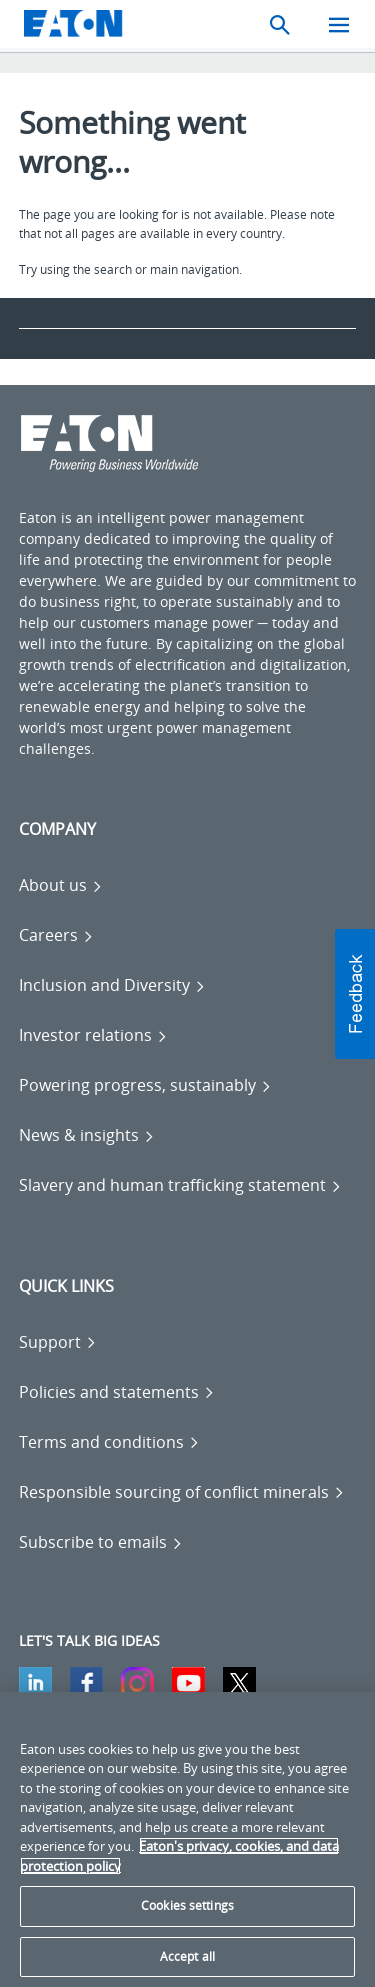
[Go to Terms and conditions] (109, 1442)
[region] (187, 1839)
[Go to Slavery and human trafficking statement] (180, 1185)
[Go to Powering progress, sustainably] (145, 1085)
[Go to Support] (58, 1342)
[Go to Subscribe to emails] (101, 1542)
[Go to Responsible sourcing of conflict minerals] (182, 1492)
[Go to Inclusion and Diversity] (112, 985)
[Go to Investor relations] (93, 1035)
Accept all (187, 1956)
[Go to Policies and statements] (117, 1392)
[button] (355, 994)
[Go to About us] (61, 885)
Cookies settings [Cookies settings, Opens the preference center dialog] (187, 1905)
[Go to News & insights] (87, 1135)
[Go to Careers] (56, 935)
